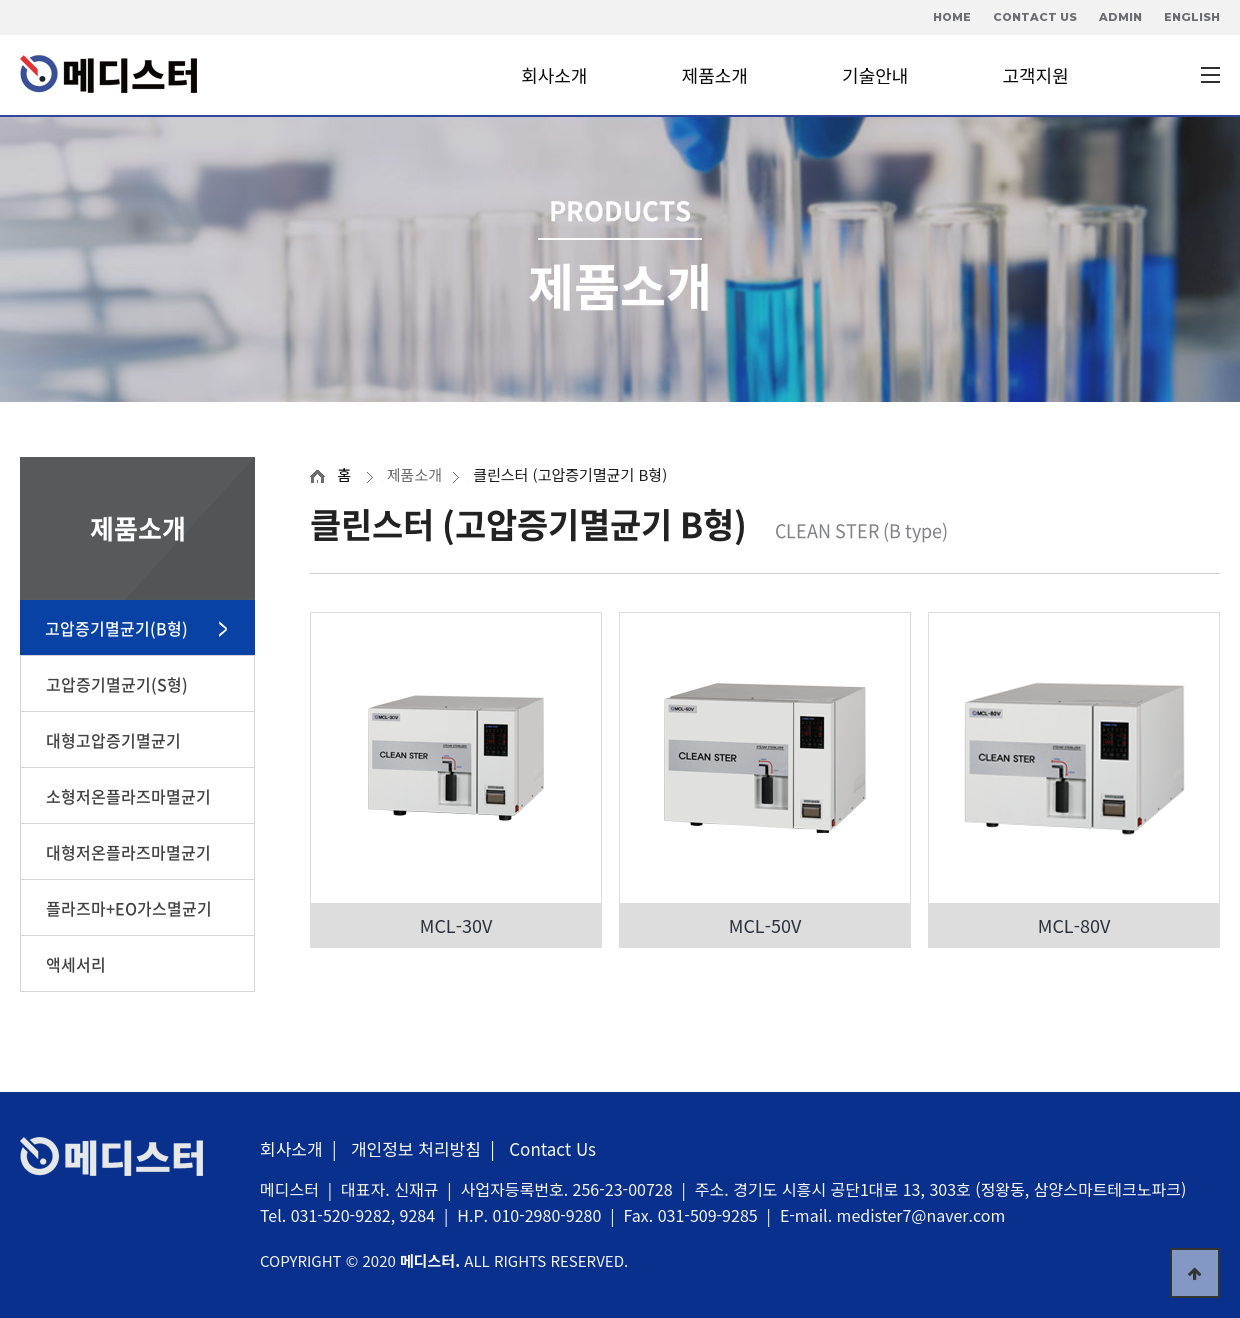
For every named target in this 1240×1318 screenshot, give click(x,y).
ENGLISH (1192, 17)
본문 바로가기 (0, 0)
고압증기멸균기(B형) (116, 628)
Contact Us (552, 1148)
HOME (952, 17)
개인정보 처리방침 (416, 1148)
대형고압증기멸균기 (113, 740)
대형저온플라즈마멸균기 (128, 852)
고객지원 (1036, 75)
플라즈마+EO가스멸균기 (129, 908)
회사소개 (554, 75)
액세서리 (76, 964)
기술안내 (875, 75)
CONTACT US (1035, 17)
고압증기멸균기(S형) (117, 684)
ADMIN (1120, 17)
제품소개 (715, 75)
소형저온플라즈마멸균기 (128, 796)
